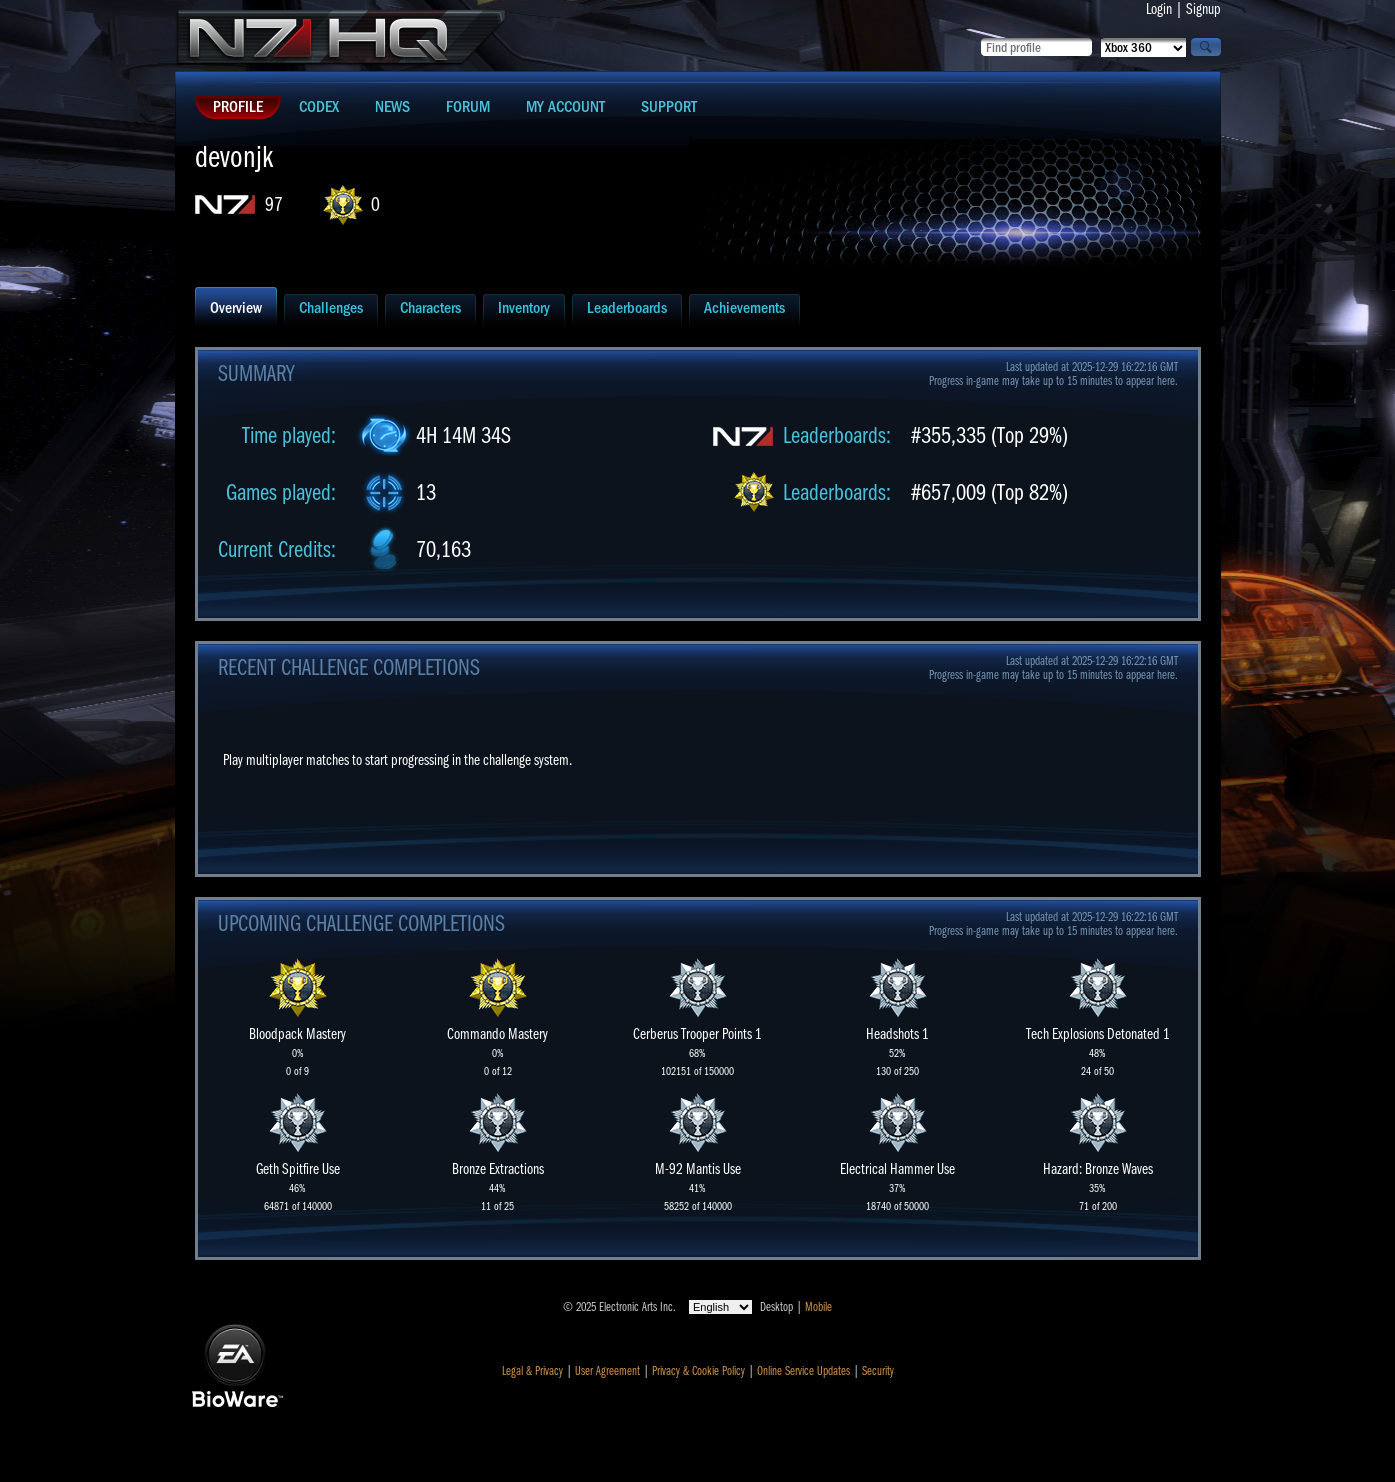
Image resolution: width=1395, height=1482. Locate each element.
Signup (1203, 9)
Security (878, 1371)
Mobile (818, 1307)
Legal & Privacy (532, 1371)
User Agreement (607, 1371)
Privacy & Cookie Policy (698, 1371)
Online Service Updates (803, 1371)
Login (1159, 9)
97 (274, 204)
